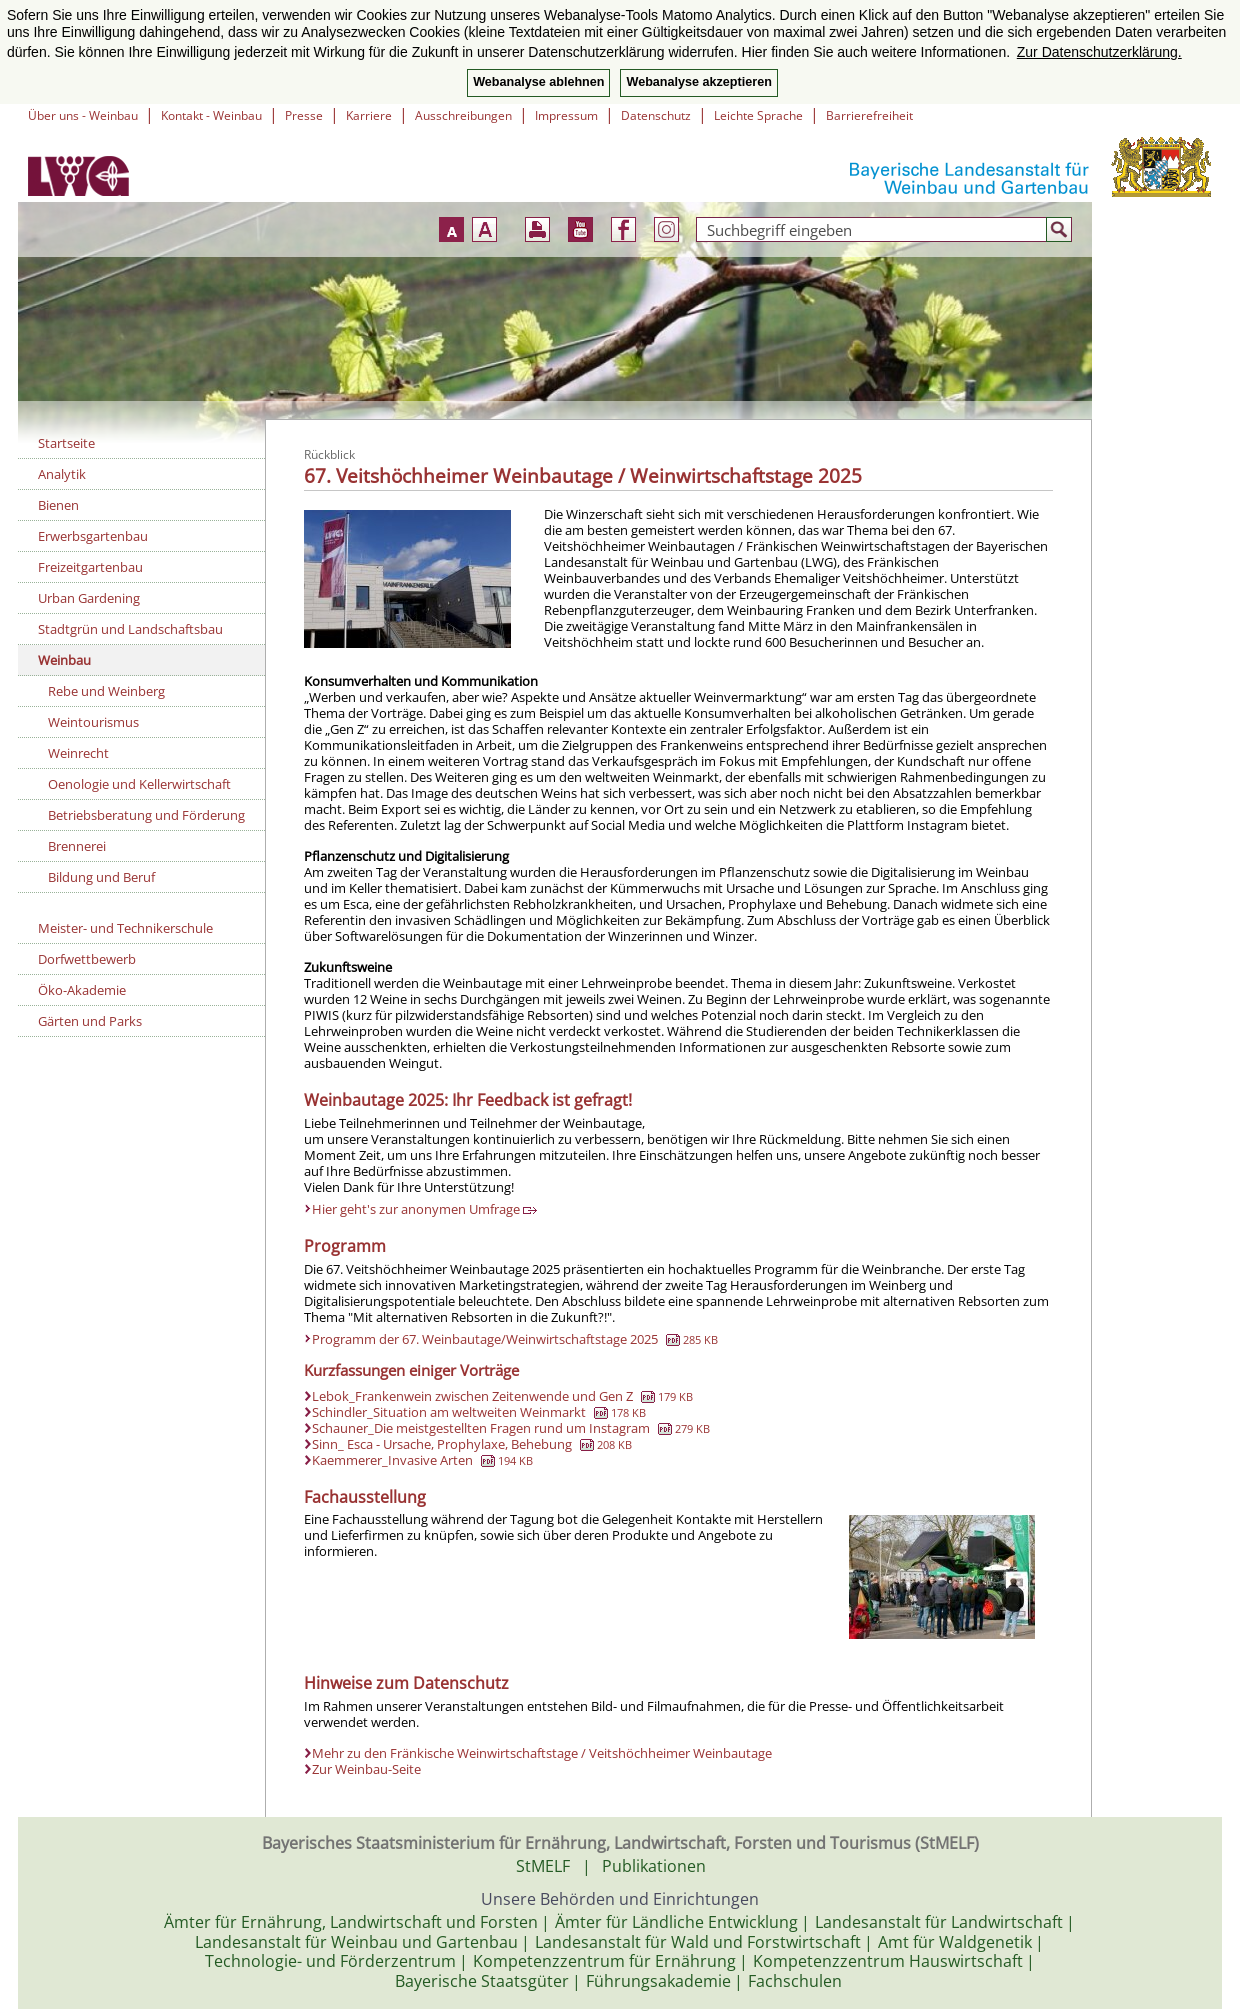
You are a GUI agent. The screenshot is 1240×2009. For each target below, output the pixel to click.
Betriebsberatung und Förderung (146, 815)
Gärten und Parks (90, 1021)
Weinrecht (78, 753)
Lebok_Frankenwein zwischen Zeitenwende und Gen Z (502, 1396)
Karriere (369, 115)
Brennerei (77, 846)
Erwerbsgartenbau (93, 536)
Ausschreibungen (463, 115)
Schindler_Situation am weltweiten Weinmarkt (479, 1412)
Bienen (58, 505)
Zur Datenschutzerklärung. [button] (1099, 52)
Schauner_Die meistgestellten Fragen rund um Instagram (511, 1428)
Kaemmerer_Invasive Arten (422, 1460)
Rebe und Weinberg (106, 691)
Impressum (566, 115)
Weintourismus (93, 722)
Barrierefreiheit (869, 115)
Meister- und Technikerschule (125, 928)
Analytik (62, 474)
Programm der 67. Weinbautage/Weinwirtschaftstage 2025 (515, 1339)
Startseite (66, 443)
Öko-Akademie (82, 990)
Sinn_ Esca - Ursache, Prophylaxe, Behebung (472, 1444)
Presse (304, 115)
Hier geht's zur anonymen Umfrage (424, 1209)
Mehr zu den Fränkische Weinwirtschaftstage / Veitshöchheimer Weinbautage (542, 1753)
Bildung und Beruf (101, 877)
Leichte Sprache (758, 115)
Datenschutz (656, 115)
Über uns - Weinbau (83, 115)
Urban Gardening (89, 598)
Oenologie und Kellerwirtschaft (139, 784)
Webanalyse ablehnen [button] (538, 82)
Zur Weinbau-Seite (366, 1769)
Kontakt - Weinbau (211, 115)
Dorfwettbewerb (87, 959)
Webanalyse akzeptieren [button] (698, 82)
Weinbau (64, 660)
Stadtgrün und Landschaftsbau (130, 629)
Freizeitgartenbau (90, 567)
